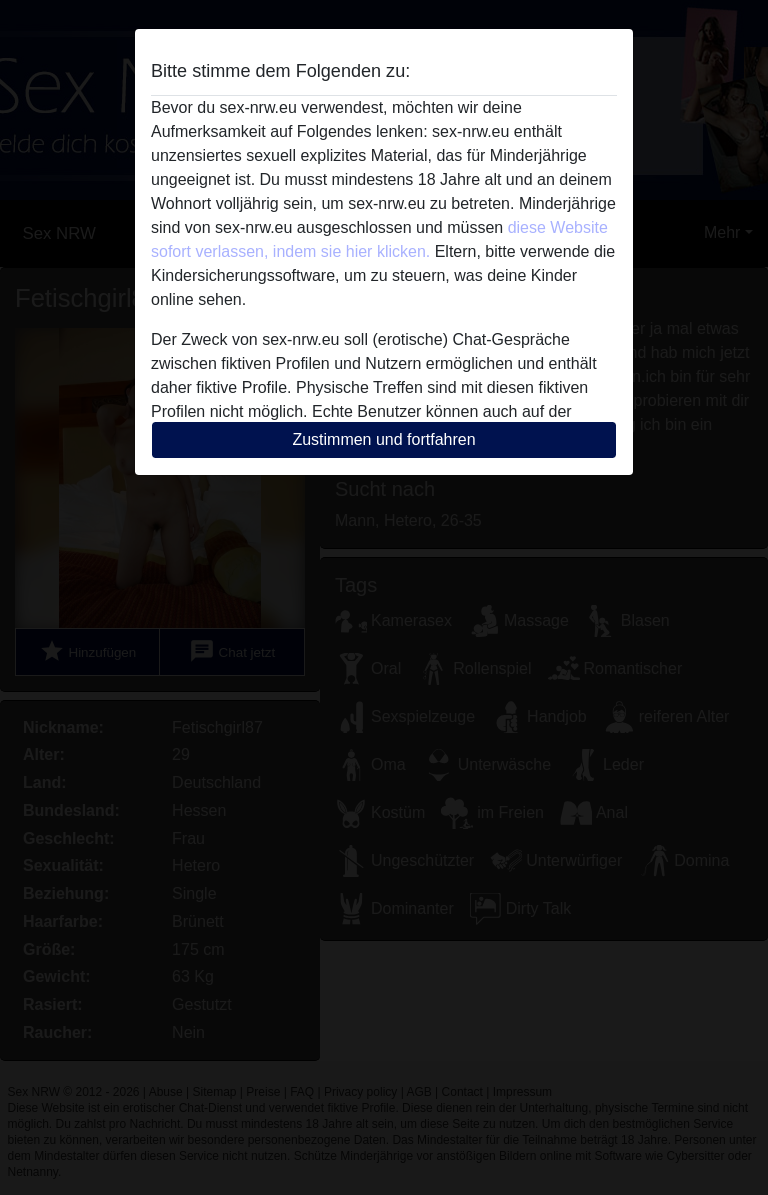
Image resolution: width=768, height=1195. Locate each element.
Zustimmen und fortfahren (383, 439)
